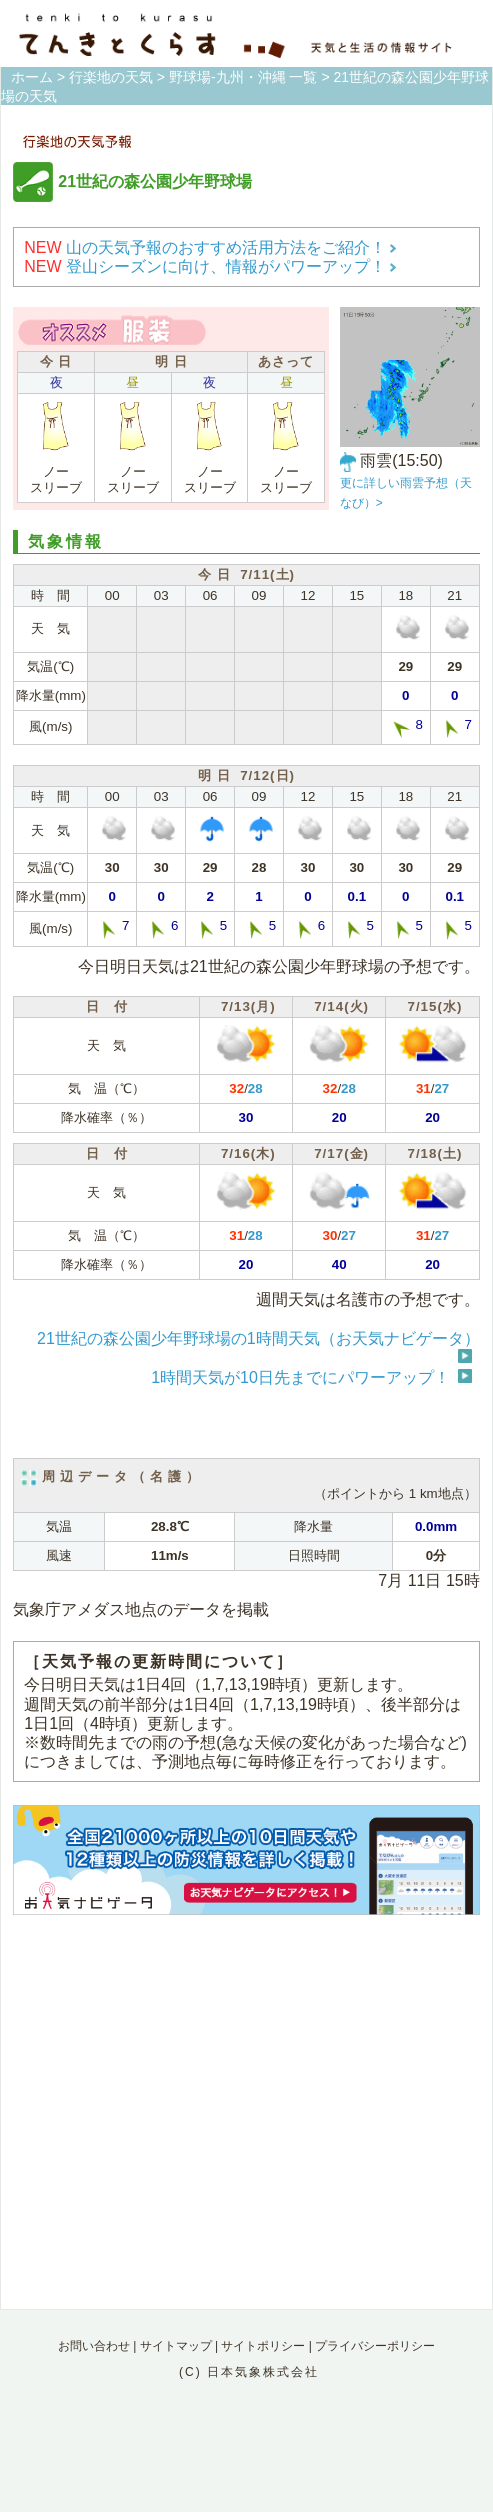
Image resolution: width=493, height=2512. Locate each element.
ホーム (32, 77)
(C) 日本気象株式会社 (249, 2372)
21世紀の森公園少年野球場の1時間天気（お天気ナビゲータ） (258, 1338)
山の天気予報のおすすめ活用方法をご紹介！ (210, 247)
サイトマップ (176, 2346)
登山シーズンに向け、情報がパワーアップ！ (210, 266)
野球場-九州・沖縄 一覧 (243, 77)
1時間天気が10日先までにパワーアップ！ (300, 1377)
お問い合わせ (94, 2346)
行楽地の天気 (111, 77)
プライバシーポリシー (375, 2346)
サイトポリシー (263, 2346)
